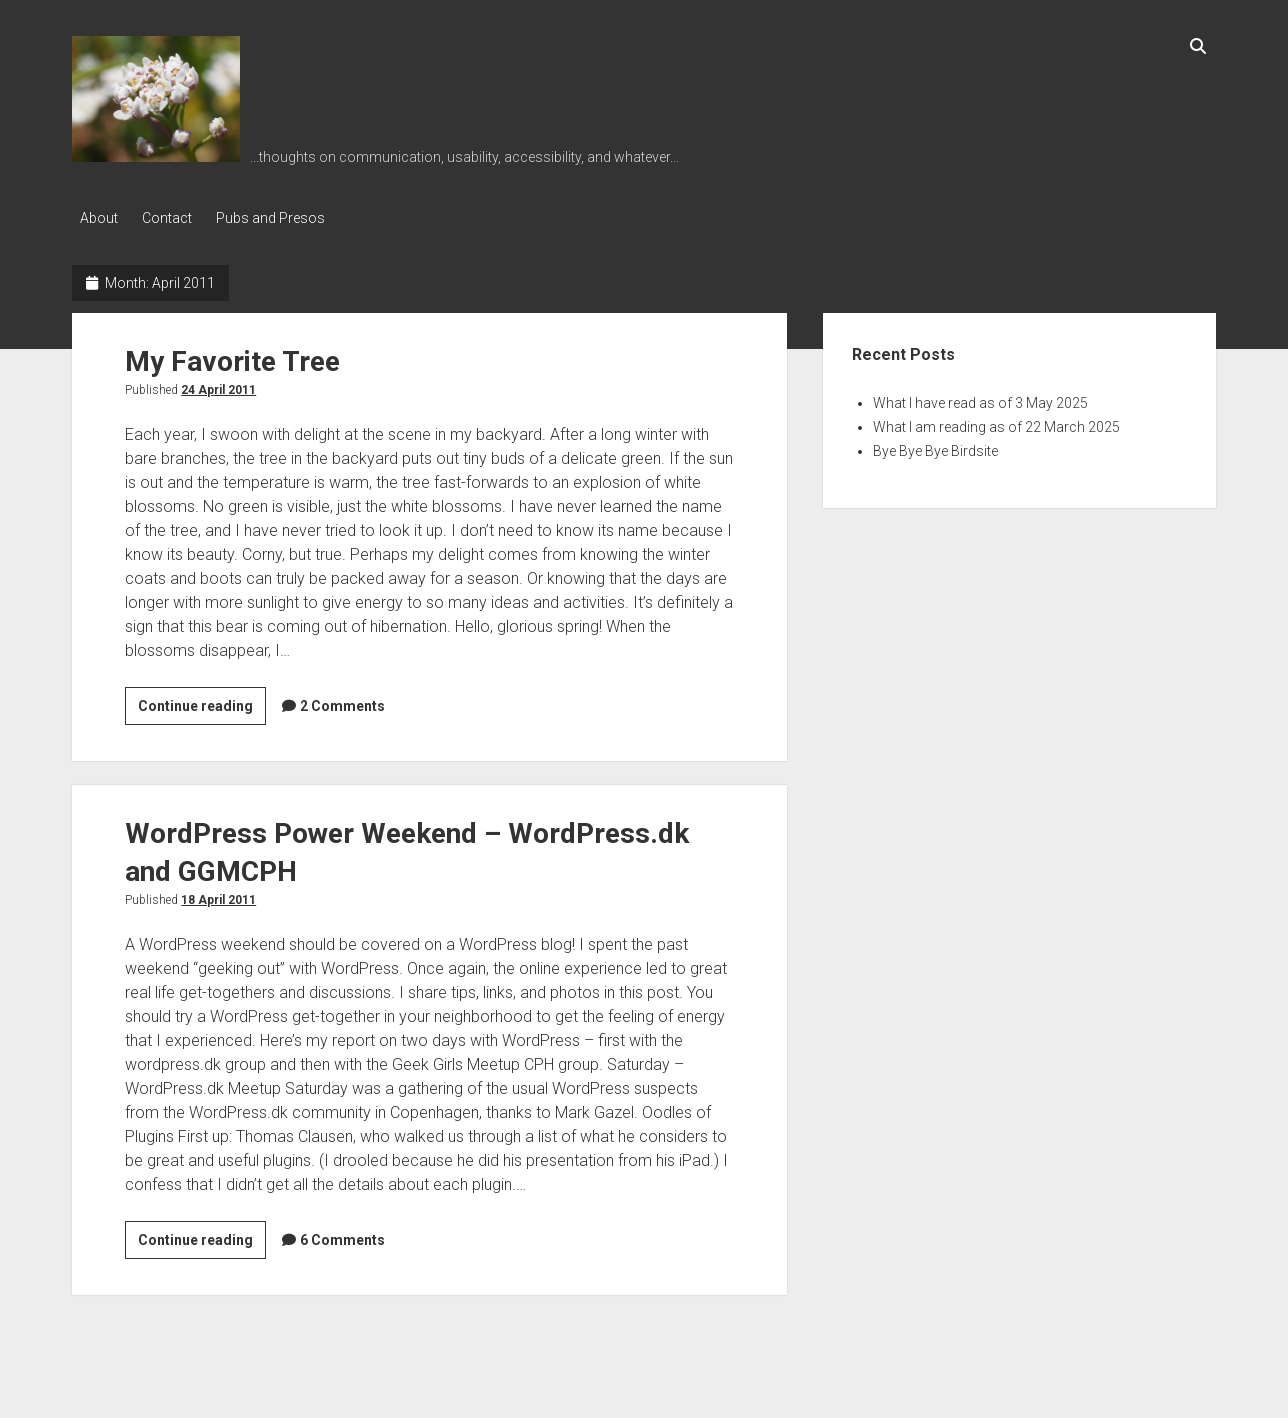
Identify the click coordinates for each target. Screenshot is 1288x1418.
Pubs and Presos (282, 218)
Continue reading (202, 706)
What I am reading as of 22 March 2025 (996, 424)
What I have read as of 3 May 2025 (980, 400)
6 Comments (342, 1237)
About (99, 218)
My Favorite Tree (232, 358)
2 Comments (342, 703)
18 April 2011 (218, 897)
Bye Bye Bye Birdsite (935, 448)
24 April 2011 (218, 387)
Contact (173, 218)
